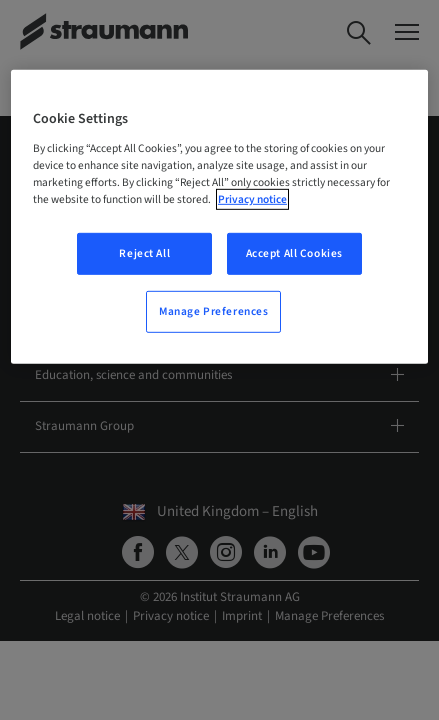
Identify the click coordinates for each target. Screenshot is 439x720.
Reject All (144, 253)
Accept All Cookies (294, 253)
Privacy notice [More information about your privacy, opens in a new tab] (252, 199)
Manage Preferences (213, 311)
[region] (219, 217)
